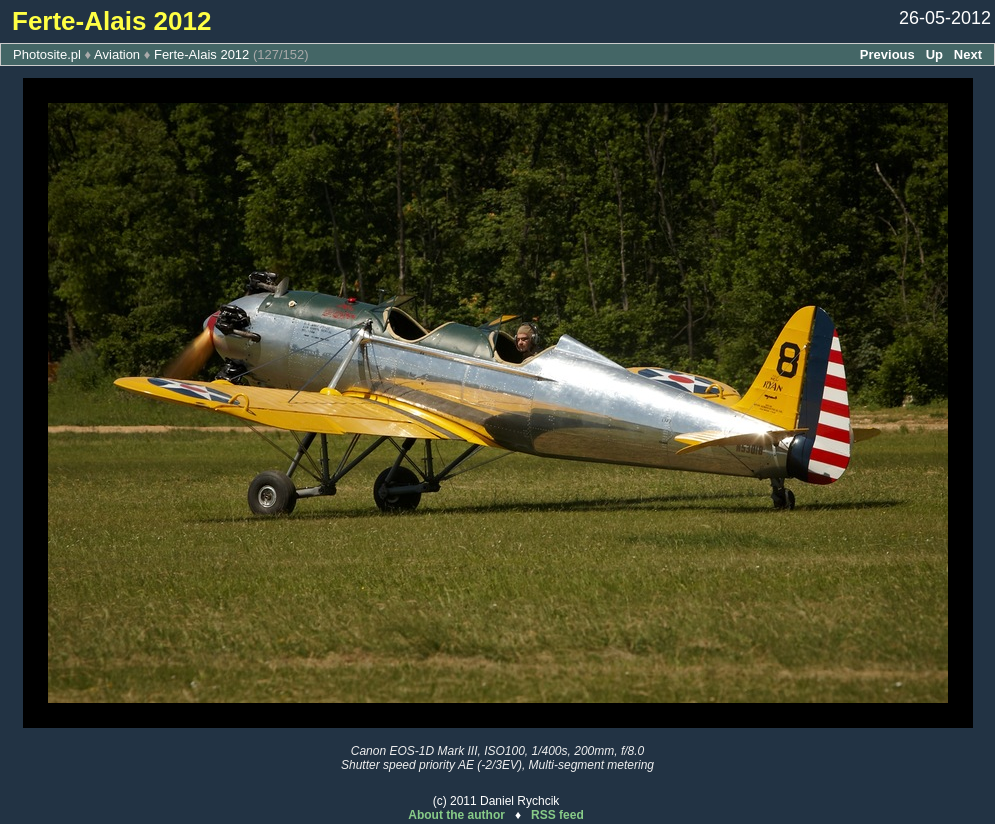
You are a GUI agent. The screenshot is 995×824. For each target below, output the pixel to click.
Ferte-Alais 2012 (201, 54)
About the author (456, 815)
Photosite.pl (47, 54)
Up (934, 54)
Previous (887, 54)
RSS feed (557, 815)
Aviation (117, 54)
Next (968, 54)
